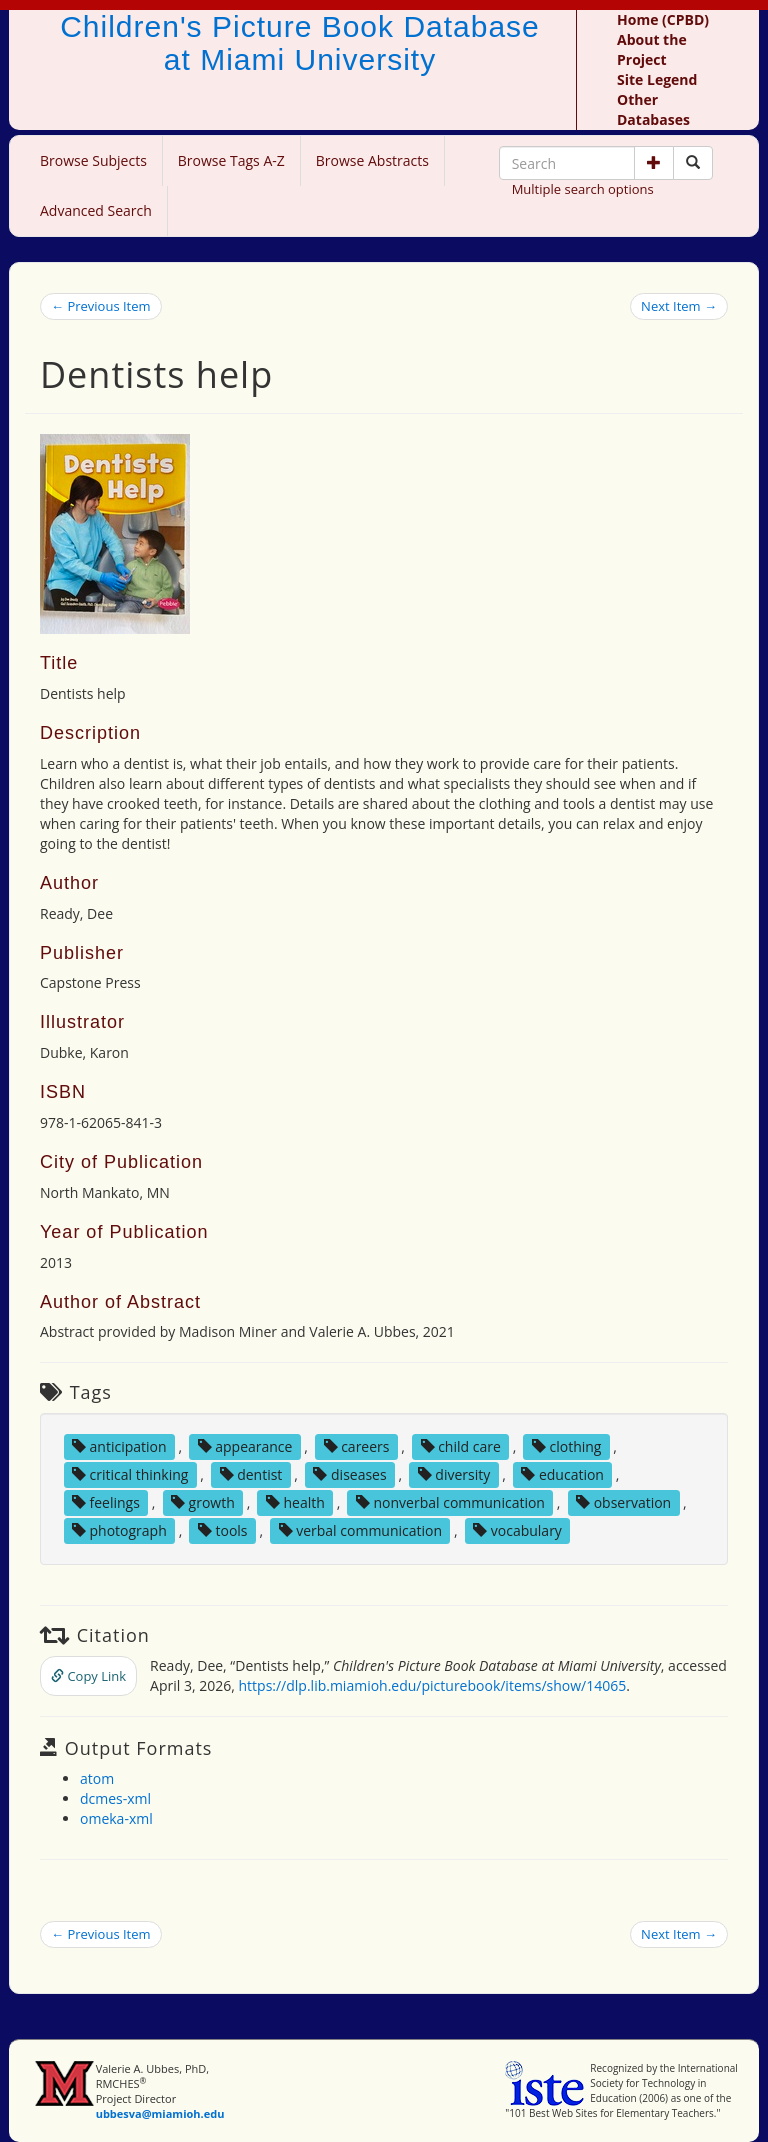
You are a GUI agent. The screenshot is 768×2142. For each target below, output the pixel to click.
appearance (245, 1446)
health (295, 1502)
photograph (119, 1530)
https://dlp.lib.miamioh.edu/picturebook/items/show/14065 (433, 1685)
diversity (454, 1474)
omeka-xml (116, 1818)
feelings (106, 1502)
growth (203, 1502)
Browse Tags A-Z (231, 160)
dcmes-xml (115, 1798)
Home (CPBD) (663, 19)
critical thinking (130, 1474)
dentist (251, 1474)
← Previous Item (101, 306)
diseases (349, 1474)
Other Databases (653, 109)
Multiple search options (583, 189)
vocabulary (517, 1530)
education (562, 1474)
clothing (567, 1446)
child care (461, 1446)
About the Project (652, 49)
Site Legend (657, 79)
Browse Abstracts (372, 160)
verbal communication (361, 1530)
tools (223, 1530)
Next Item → (679, 306)
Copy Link (88, 1676)
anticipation (119, 1446)
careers (357, 1446)
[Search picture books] (693, 163)
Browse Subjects (93, 160)
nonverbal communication (450, 1502)
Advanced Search (96, 210)
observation (623, 1502)
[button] (654, 163)
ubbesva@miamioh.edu (160, 2113)
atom (97, 1778)
